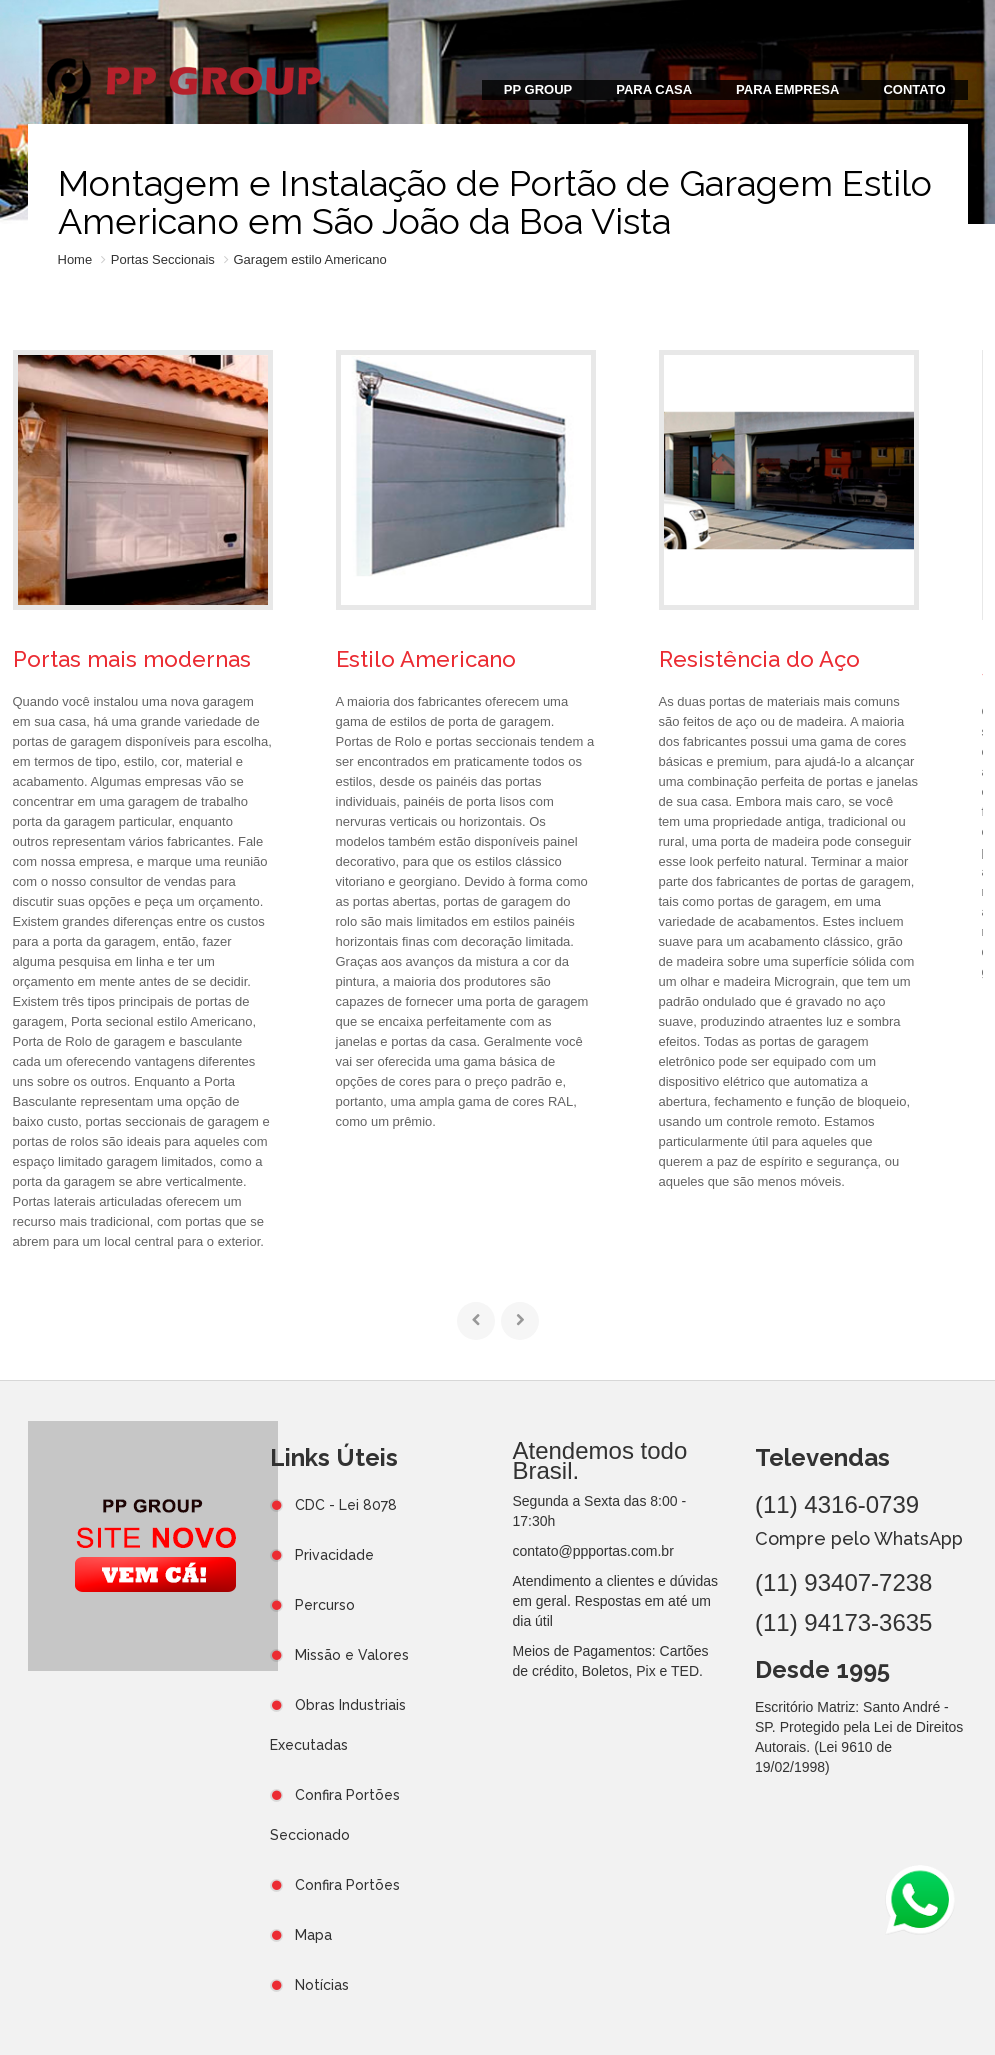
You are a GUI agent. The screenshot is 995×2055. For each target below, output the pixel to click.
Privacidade (334, 1555)
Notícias (322, 1985)
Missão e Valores (352, 1655)
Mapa (313, 1935)
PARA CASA (654, 89)
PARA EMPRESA (787, 89)
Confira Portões (347, 1885)
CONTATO (914, 89)
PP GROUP (538, 89)
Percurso (325, 1605)
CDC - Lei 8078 (346, 1505)
